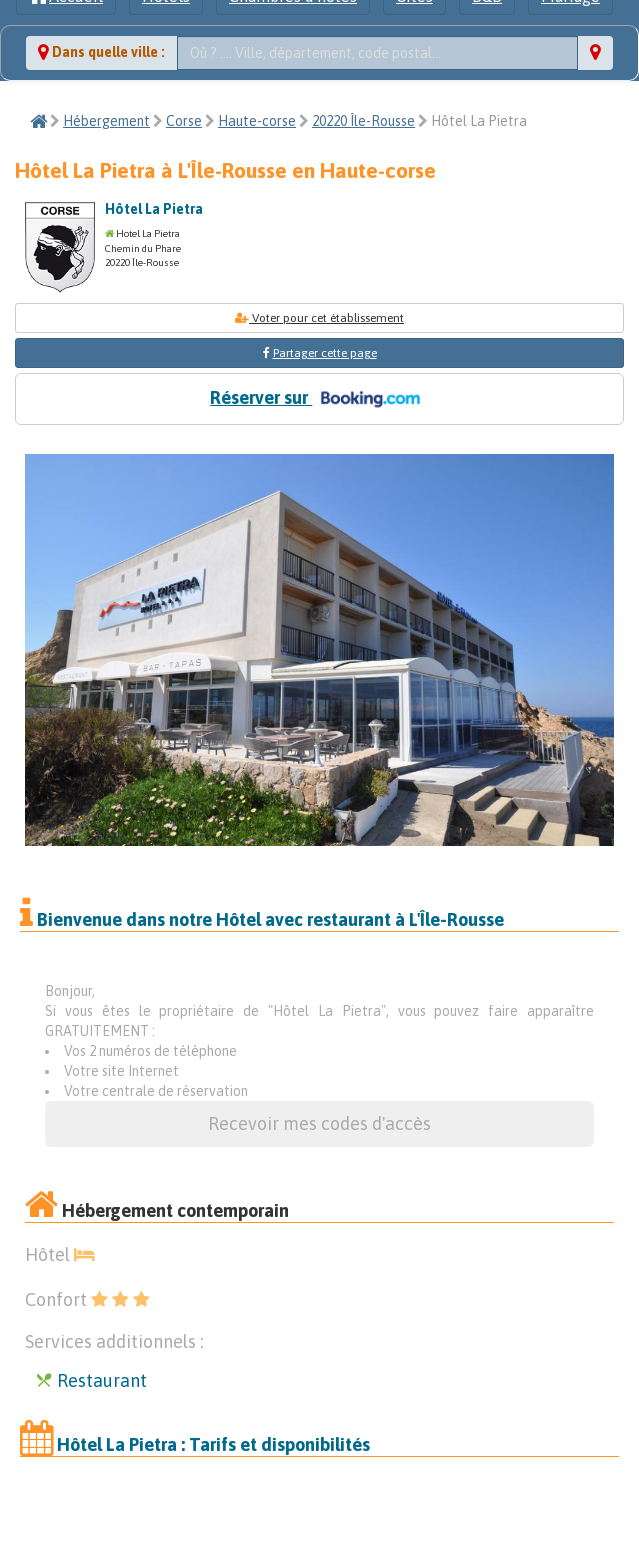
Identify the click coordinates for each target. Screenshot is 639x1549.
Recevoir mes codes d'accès (319, 1123)
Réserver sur (319, 399)
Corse (184, 121)
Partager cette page (325, 353)
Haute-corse (257, 121)
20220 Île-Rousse (363, 121)
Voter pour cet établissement (319, 318)
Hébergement (106, 121)
